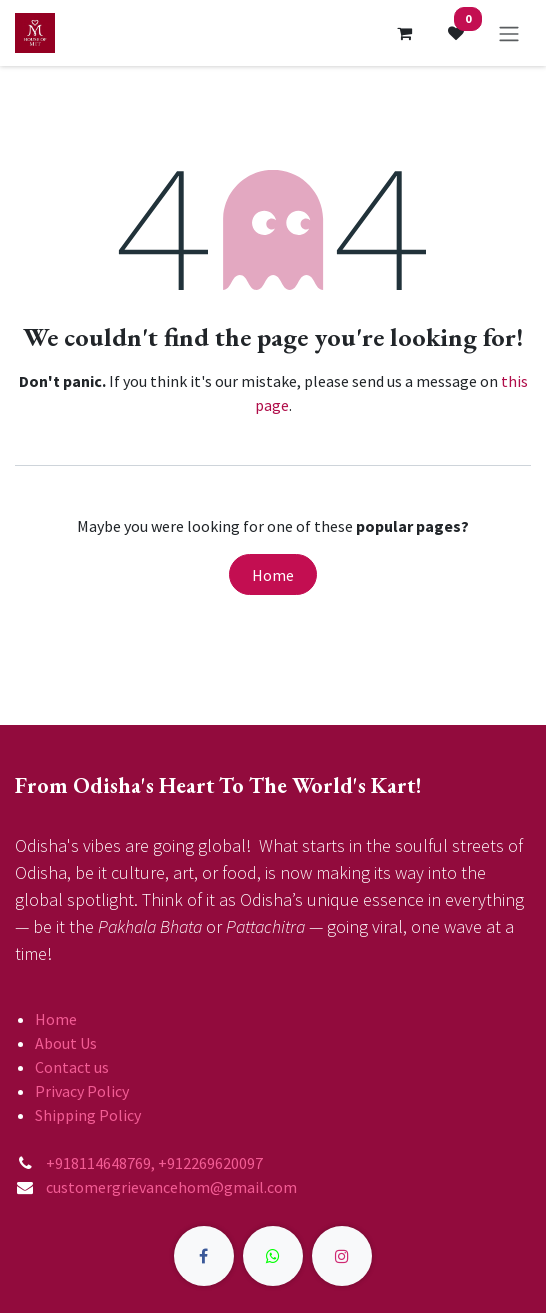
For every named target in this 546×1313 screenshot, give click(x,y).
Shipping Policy (88, 1115)
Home (273, 575)
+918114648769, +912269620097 (156, 1163)
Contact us (72, 1067)
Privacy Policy (82, 1091)
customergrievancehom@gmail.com (171, 1187)
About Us (66, 1043)
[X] (273, 1256)
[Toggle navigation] (509, 33)
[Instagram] (342, 1256)
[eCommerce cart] (404, 33)
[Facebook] (204, 1256)
